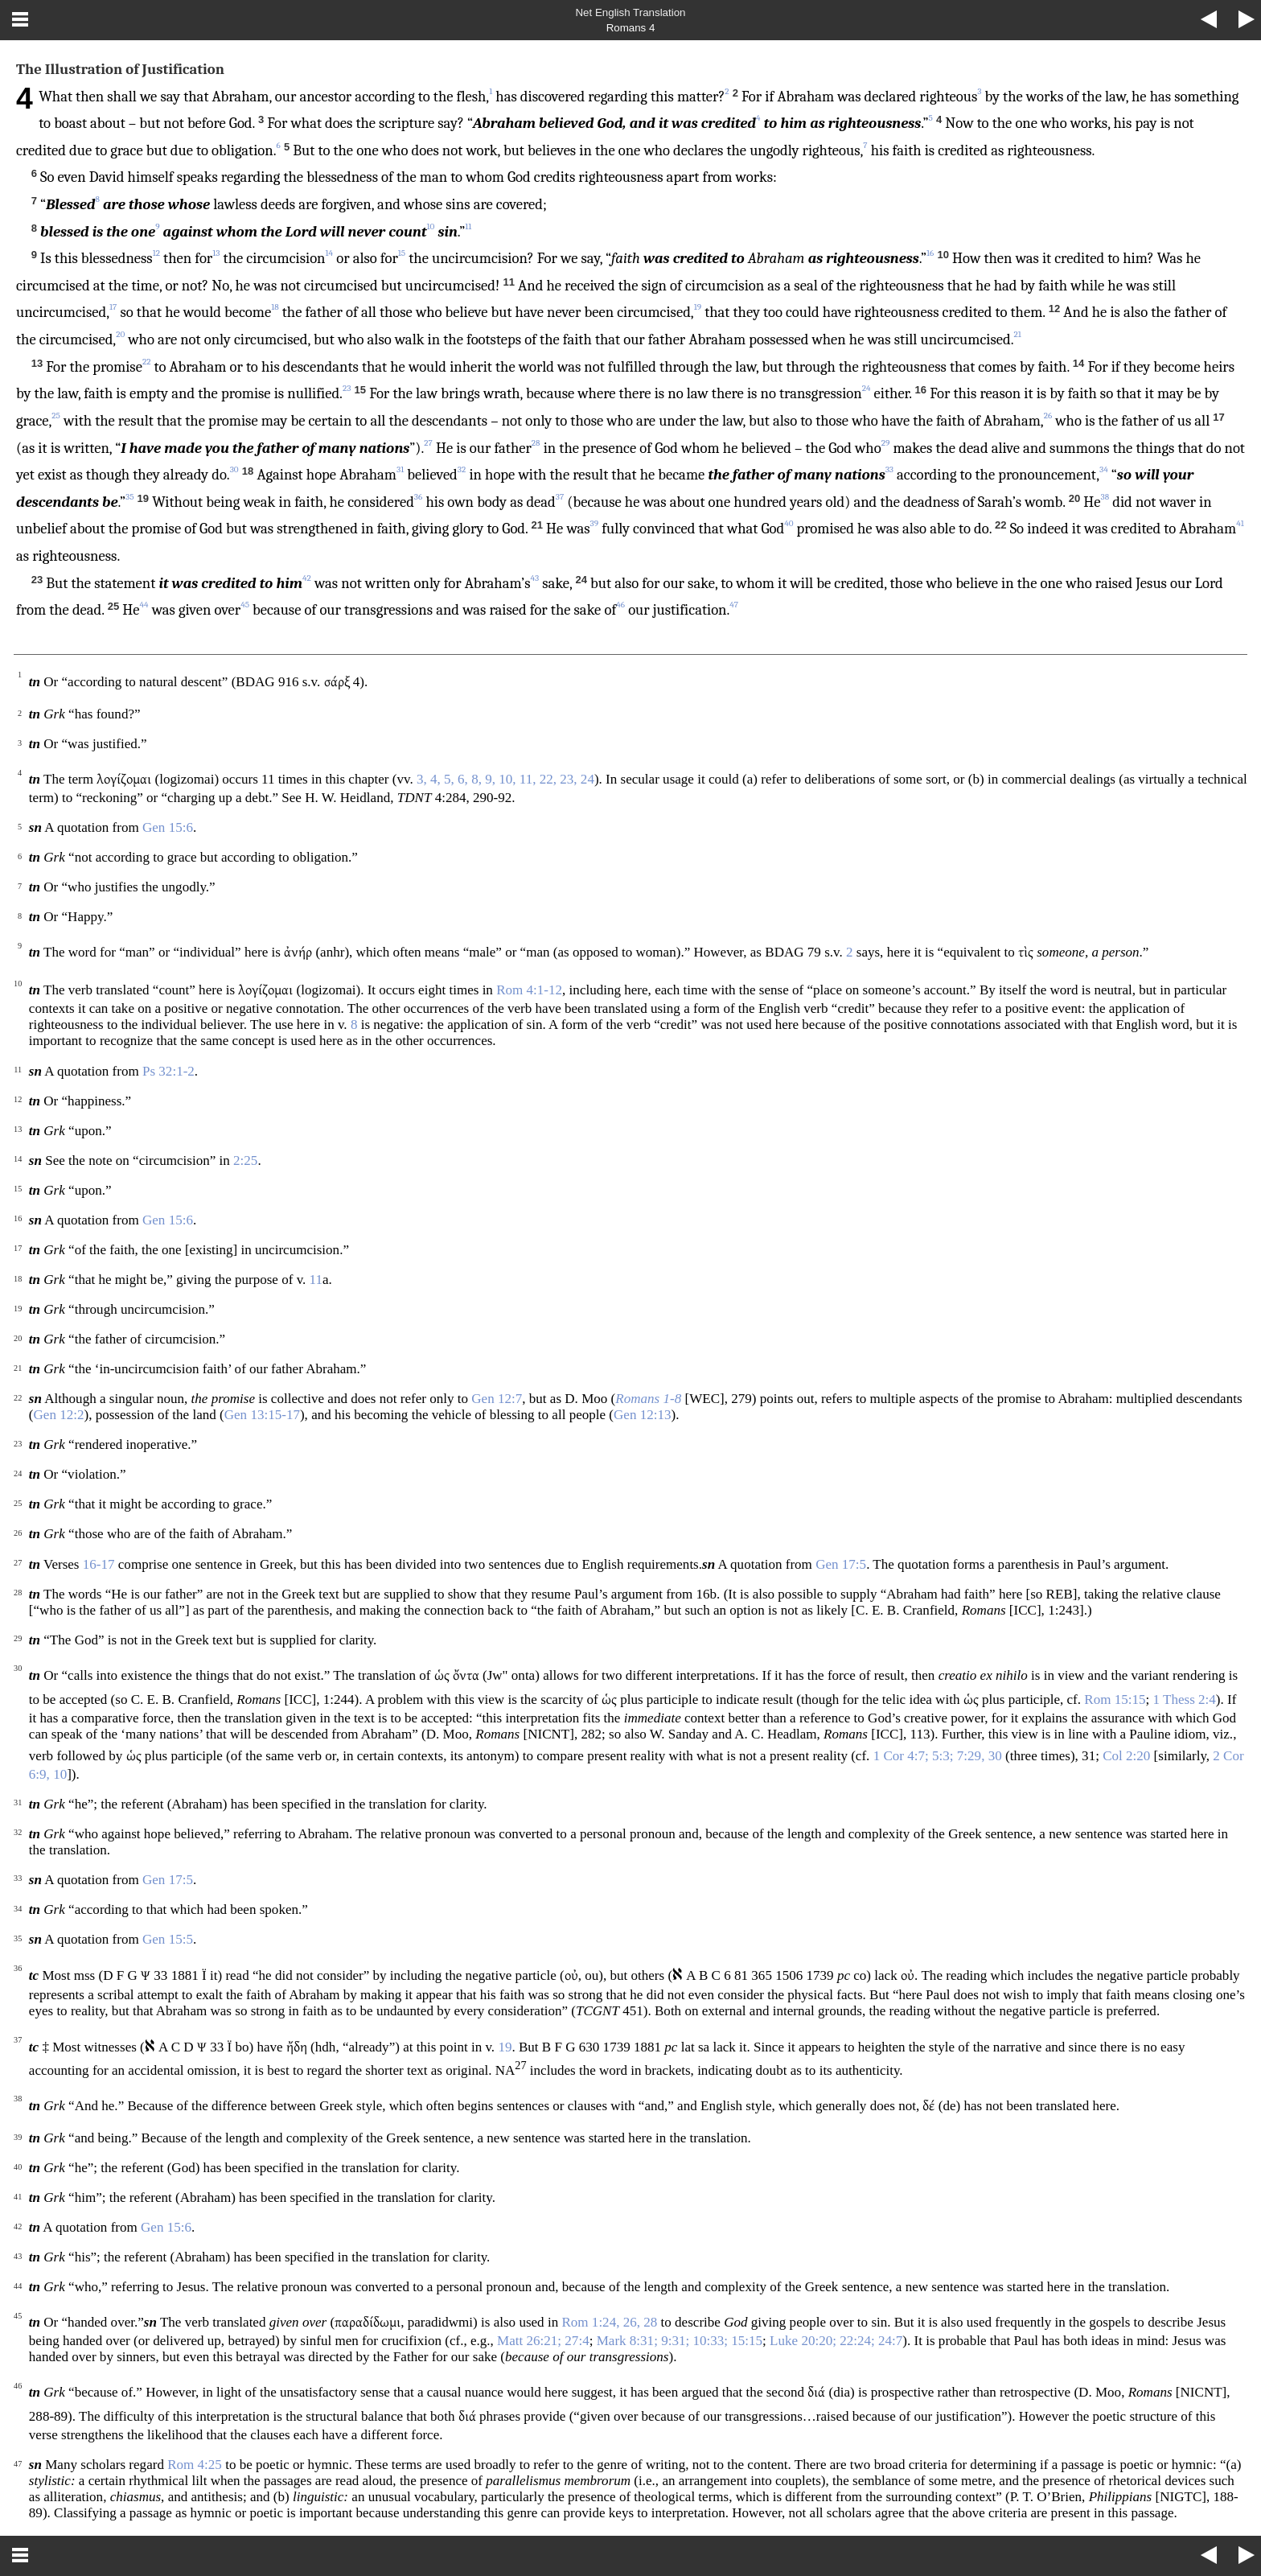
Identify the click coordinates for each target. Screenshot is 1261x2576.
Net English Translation (630, 12)
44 (144, 604)
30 (234, 469)
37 (560, 497)
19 (697, 307)
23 (347, 388)
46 (620, 604)
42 (306, 578)
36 (418, 497)
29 (885, 443)
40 (788, 523)
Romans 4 (630, 28)
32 (462, 469)
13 (216, 253)
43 (535, 578)
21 (1017, 334)
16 (930, 253)
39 (594, 523)
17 (113, 307)
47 (733, 604)
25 (55, 415)
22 (146, 361)
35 (129, 497)
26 (1048, 415)
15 (401, 253)
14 (330, 253)
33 (889, 469)
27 (428, 443)
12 (156, 253)
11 (468, 226)
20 (120, 334)
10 (430, 226)
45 (244, 604)
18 (274, 307)
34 (1103, 469)
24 (866, 388)
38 (1105, 497)
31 (400, 469)
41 (1240, 523)
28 (536, 443)
